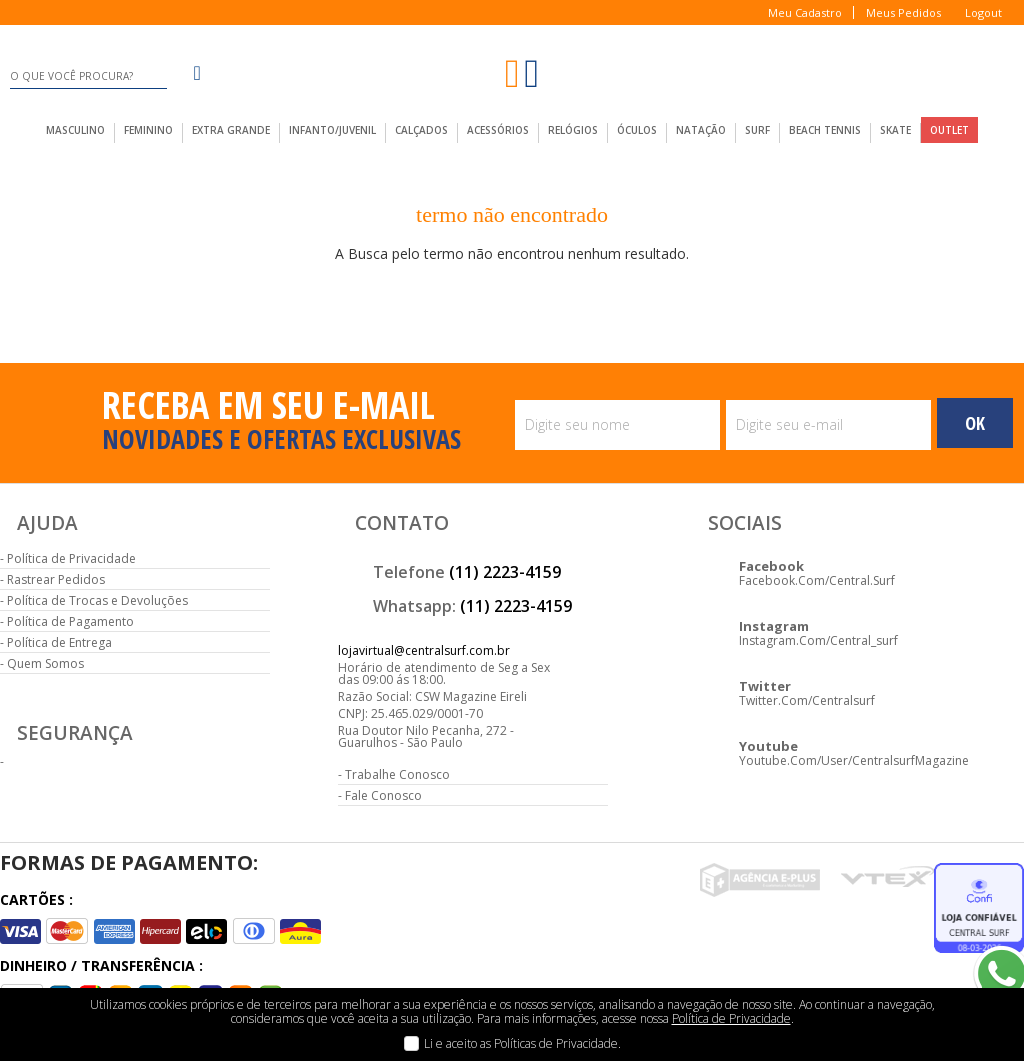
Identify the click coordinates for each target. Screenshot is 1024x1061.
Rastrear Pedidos (56, 579)
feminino (148, 130)
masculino (75, 130)
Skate (895, 130)
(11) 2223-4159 (505, 572)
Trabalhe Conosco (397, 774)
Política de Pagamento (70, 621)
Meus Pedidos (903, 12)
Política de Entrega (59, 642)
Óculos (637, 130)
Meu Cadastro (805, 12)
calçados (421, 130)
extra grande (231, 130)
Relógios (573, 130)
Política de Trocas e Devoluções (97, 600)
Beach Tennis (825, 130)
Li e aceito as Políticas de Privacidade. (522, 1043)
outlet (949, 130)
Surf (757, 130)
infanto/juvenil (332, 130)
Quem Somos (45, 663)
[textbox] (88, 76)
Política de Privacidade (71, 558)
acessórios (498, 130)
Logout (983, 12)
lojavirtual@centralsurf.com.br (424, 650)
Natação (701, 130)
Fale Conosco (383, 795)
